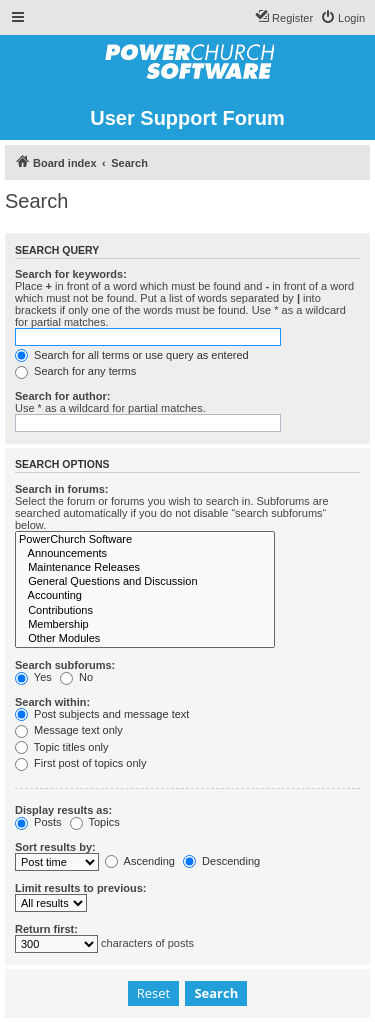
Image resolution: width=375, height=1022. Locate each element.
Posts (38, 822)
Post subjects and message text (102, 714)
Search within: (52, 702)
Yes (33, 677)
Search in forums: (62, 489)
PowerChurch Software (145, 540)
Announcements (145, 554)
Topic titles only (61, 747)
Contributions (145, 611)
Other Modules (145, 639)
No (76, 677)
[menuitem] (342, 18)
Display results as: (63, 810)
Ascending (140, 861)
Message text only (69, 730)
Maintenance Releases (145, 568)
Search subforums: (65, 665)
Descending (221, 861)
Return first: (46, 929)
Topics (95, 822)
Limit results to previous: (80, 888)
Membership (145, 625)
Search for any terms (75, 371)
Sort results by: (55, 847)
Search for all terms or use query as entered (132, 355)
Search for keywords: (71, 274)
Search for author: (62, 396)
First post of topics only (81, 763)
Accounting (145, 596)
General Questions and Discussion (145, 582)
